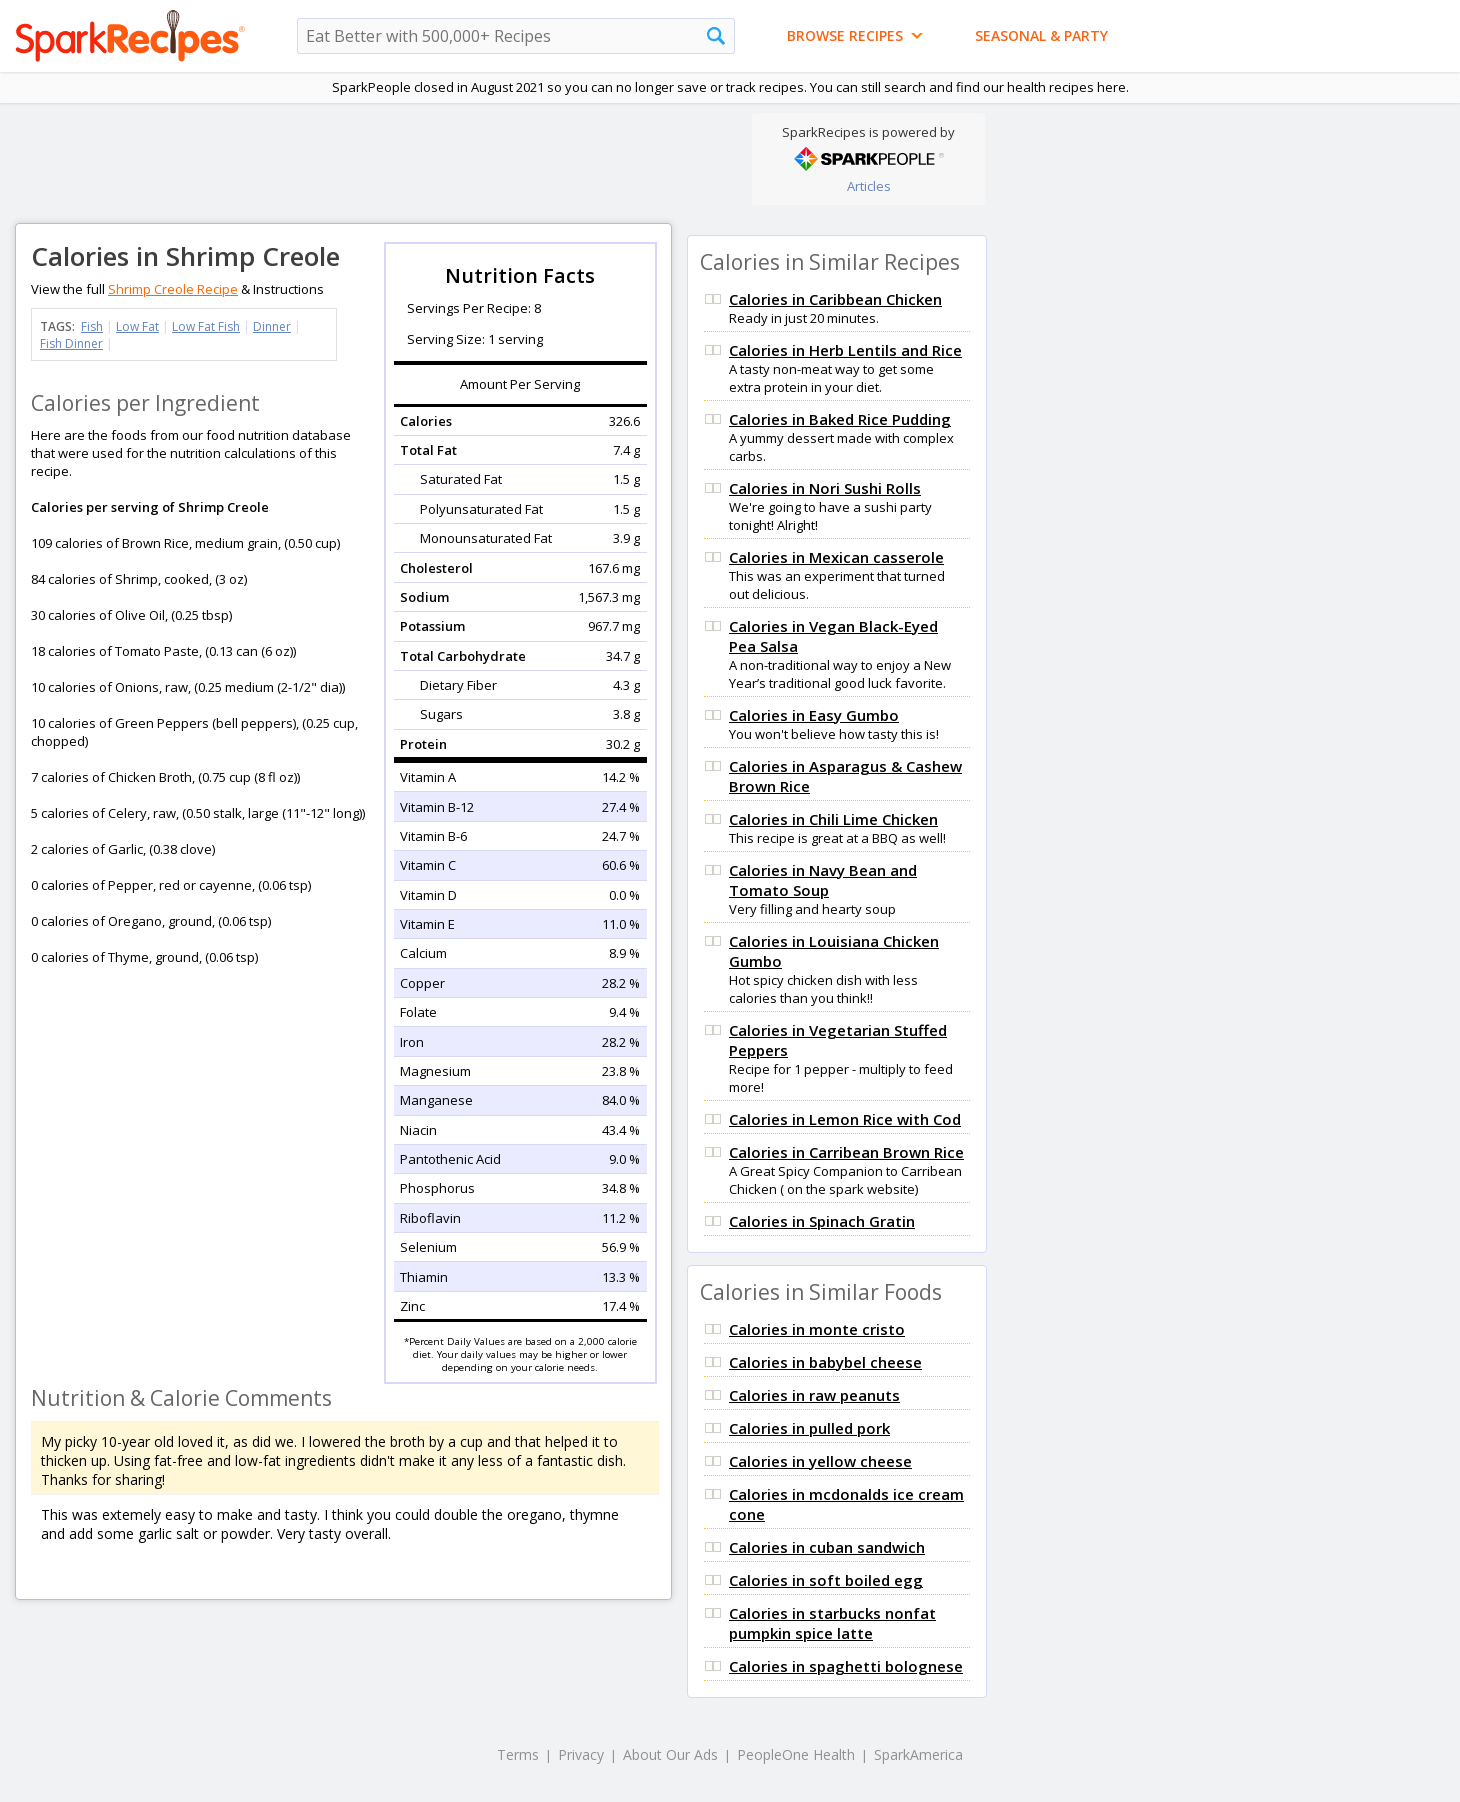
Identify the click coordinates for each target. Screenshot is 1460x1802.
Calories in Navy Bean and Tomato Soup (823, 880)
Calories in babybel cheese (825, 1362)
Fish (92, 326)
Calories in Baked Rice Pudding (840, 419)
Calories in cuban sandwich (827, 1547)
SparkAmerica (918, 1754)
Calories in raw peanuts (814, 1395)
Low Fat (137, 326)
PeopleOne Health (796, 1754)
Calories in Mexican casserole (836, 557)
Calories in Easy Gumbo (814, 715)
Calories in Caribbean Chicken (835, 299)
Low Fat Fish (206, 326)
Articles (869, 186)
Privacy (581, 1754)
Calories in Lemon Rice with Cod (845, 1119)
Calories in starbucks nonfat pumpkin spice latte (832, 1623)
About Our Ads (670, 1754)
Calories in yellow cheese (820, 1461)
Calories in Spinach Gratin (822, 1221)
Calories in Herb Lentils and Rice (845, 350)
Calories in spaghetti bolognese (846, 1666)
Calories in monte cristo (817, 1329)
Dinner (272, 326)
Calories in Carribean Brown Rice (846, 1152)
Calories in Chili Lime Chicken (833, 819)
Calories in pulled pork (809, 1428)
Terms (518, 1754)
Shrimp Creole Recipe (173, 289)
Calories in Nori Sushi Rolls (825, 488)
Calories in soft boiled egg (826, 1580)
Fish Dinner (71, 343)
